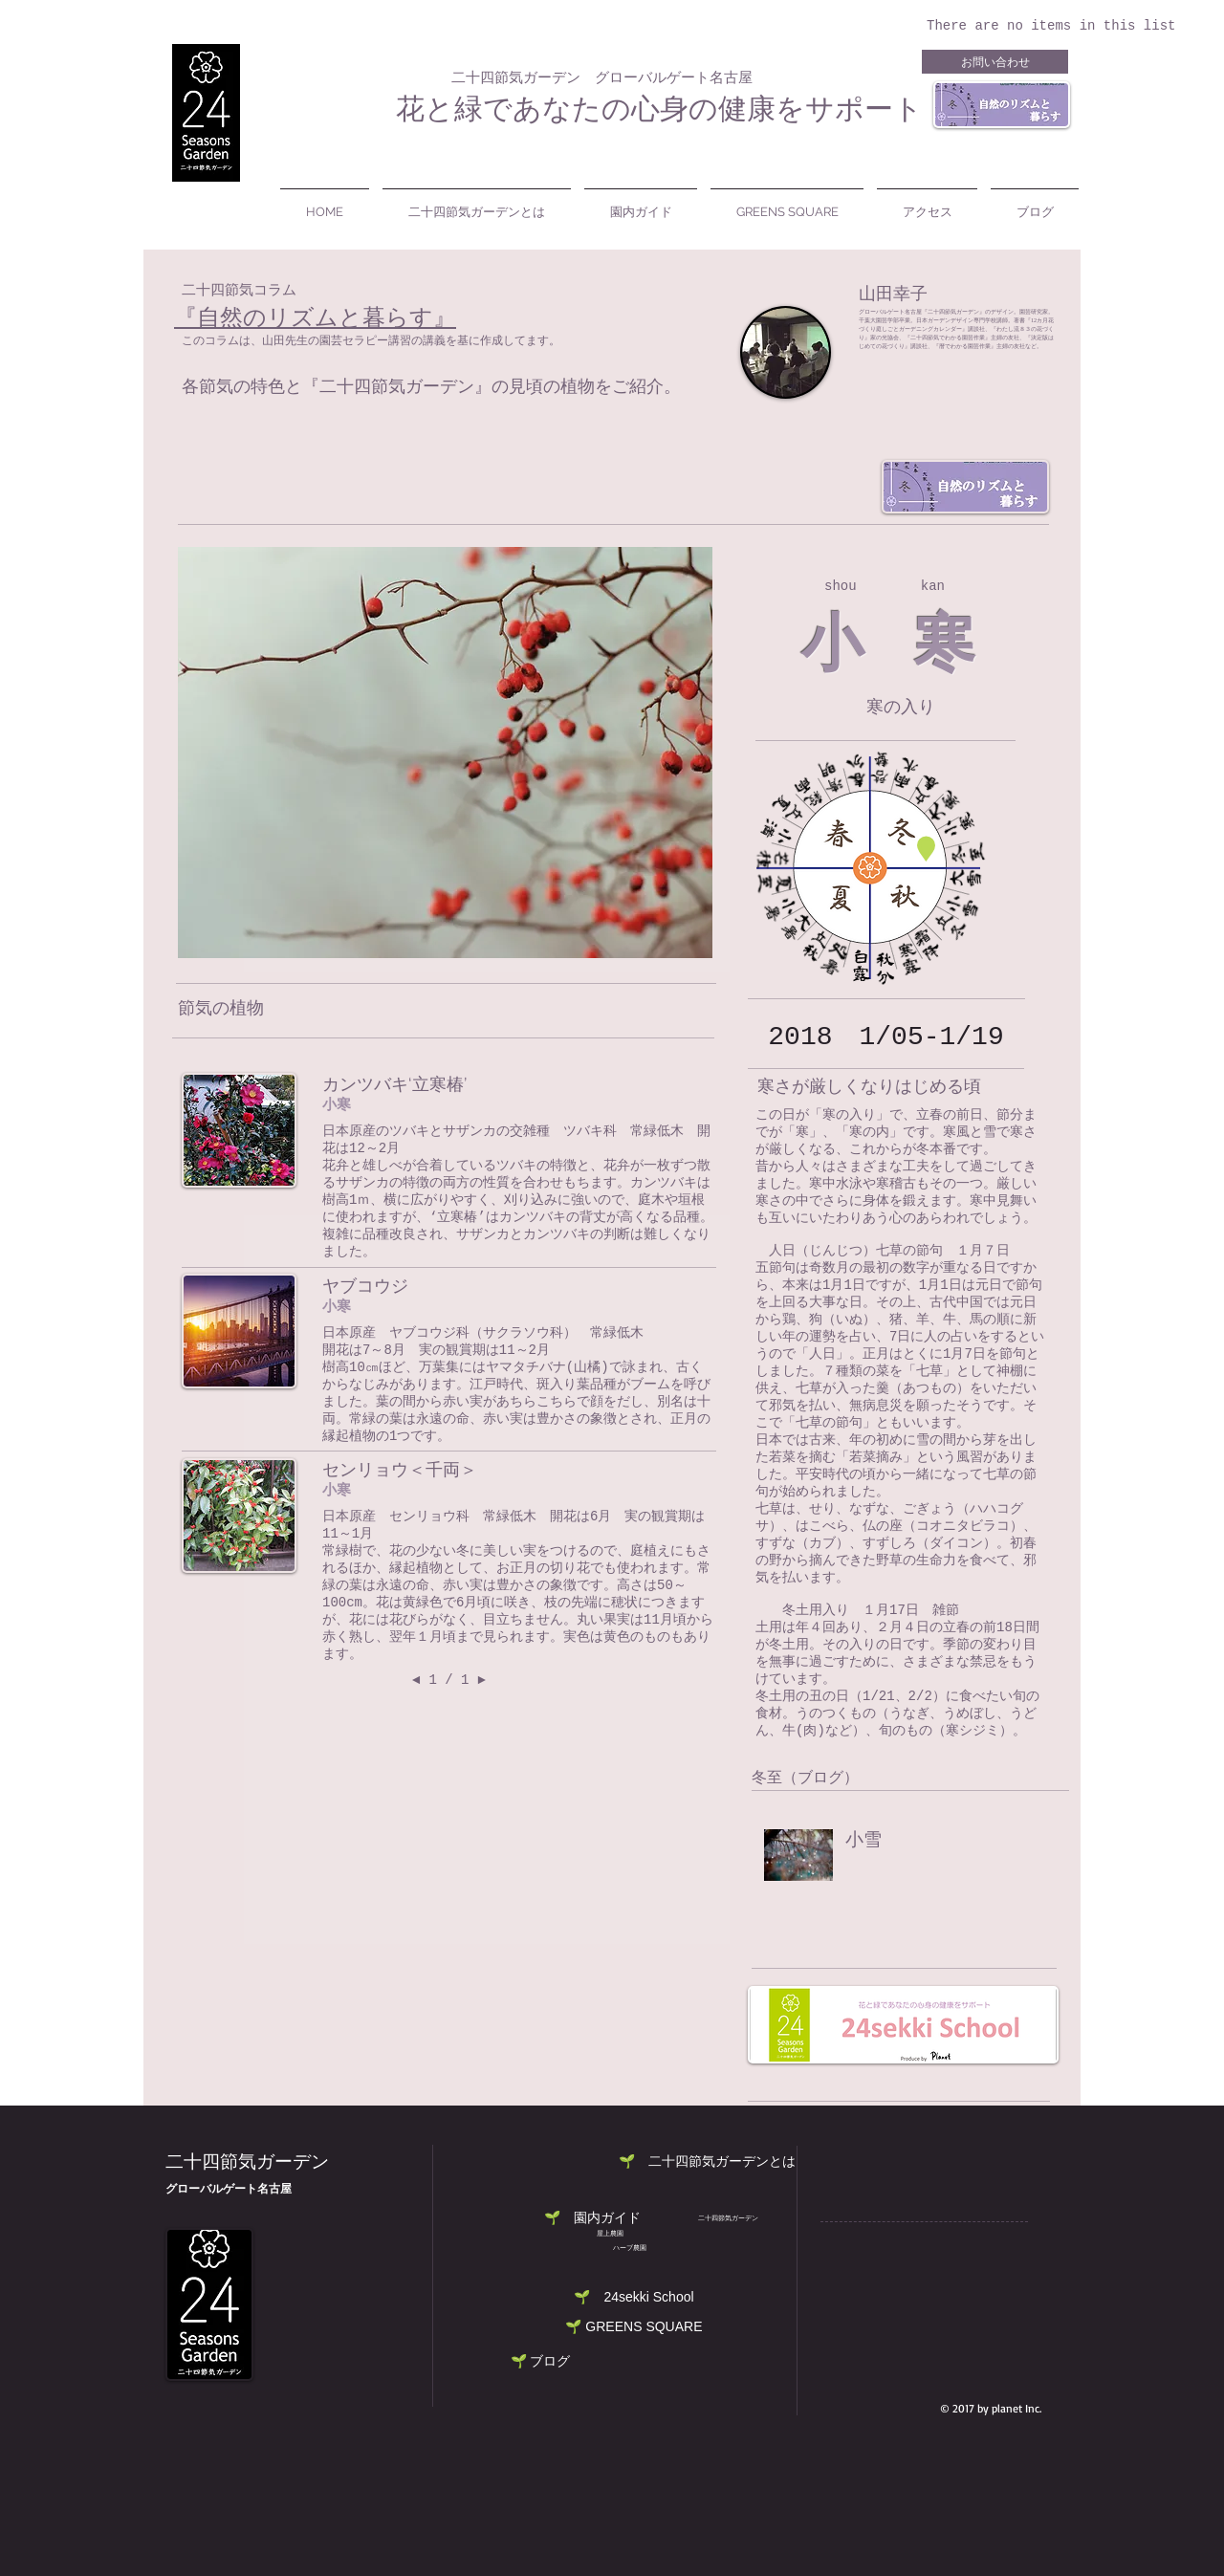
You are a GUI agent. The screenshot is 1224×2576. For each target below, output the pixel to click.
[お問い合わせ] (995, 62)
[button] (634, 2297)
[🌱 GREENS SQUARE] (634, 2327)
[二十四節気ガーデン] (728, 2218)
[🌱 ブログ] (540, 2361)
